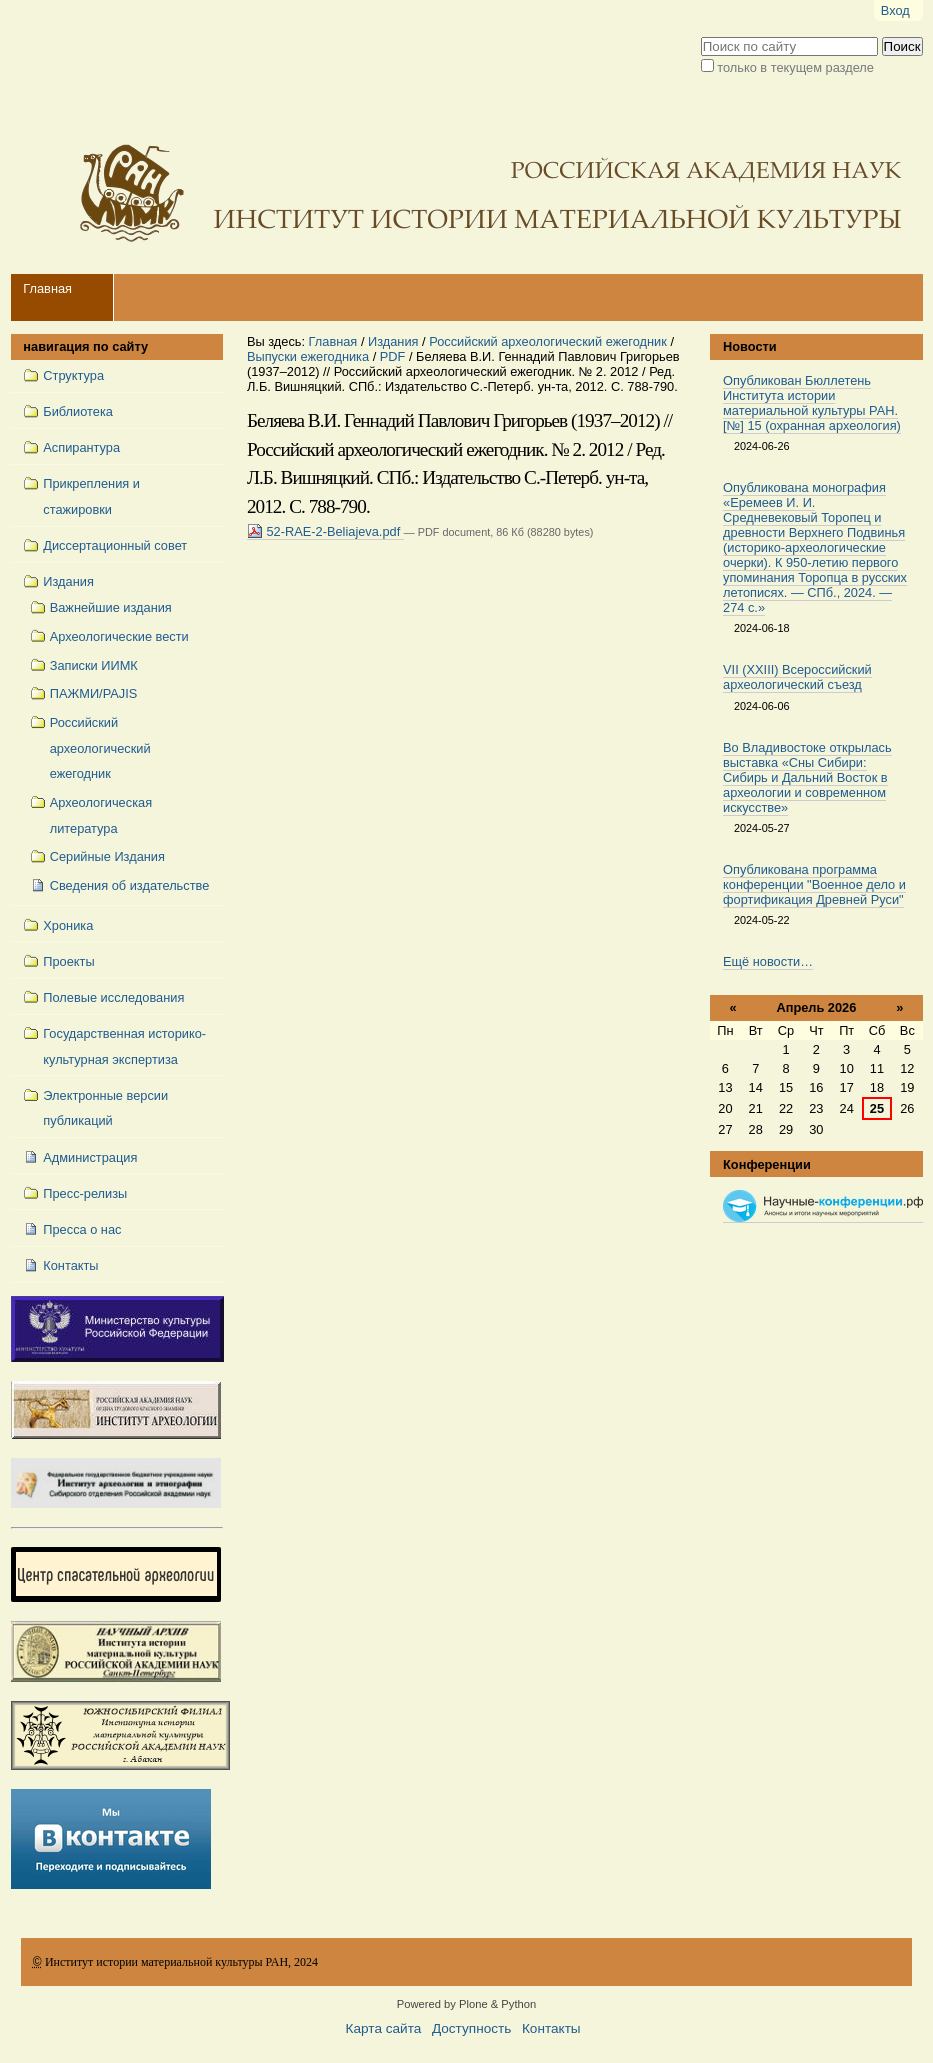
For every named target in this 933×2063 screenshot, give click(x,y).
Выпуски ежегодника (308, 356)
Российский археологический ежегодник (548, 341)
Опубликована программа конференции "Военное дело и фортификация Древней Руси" (814, 884)
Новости (750, 346)
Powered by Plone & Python (466, 2004)
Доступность (471, 2028)
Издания (393, 341)
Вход (895, 10)
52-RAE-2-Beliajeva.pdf (325, 531)
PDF (393, 356)
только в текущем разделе (795, 67)
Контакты (551, 2028)
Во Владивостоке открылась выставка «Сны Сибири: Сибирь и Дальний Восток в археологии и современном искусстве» (807, 777)
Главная (47, 288)
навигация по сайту (85, 346)
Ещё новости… (768, 961)
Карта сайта (384, 2028)
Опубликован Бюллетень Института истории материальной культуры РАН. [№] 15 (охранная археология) (812, 403)
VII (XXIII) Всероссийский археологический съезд (797, 677)
